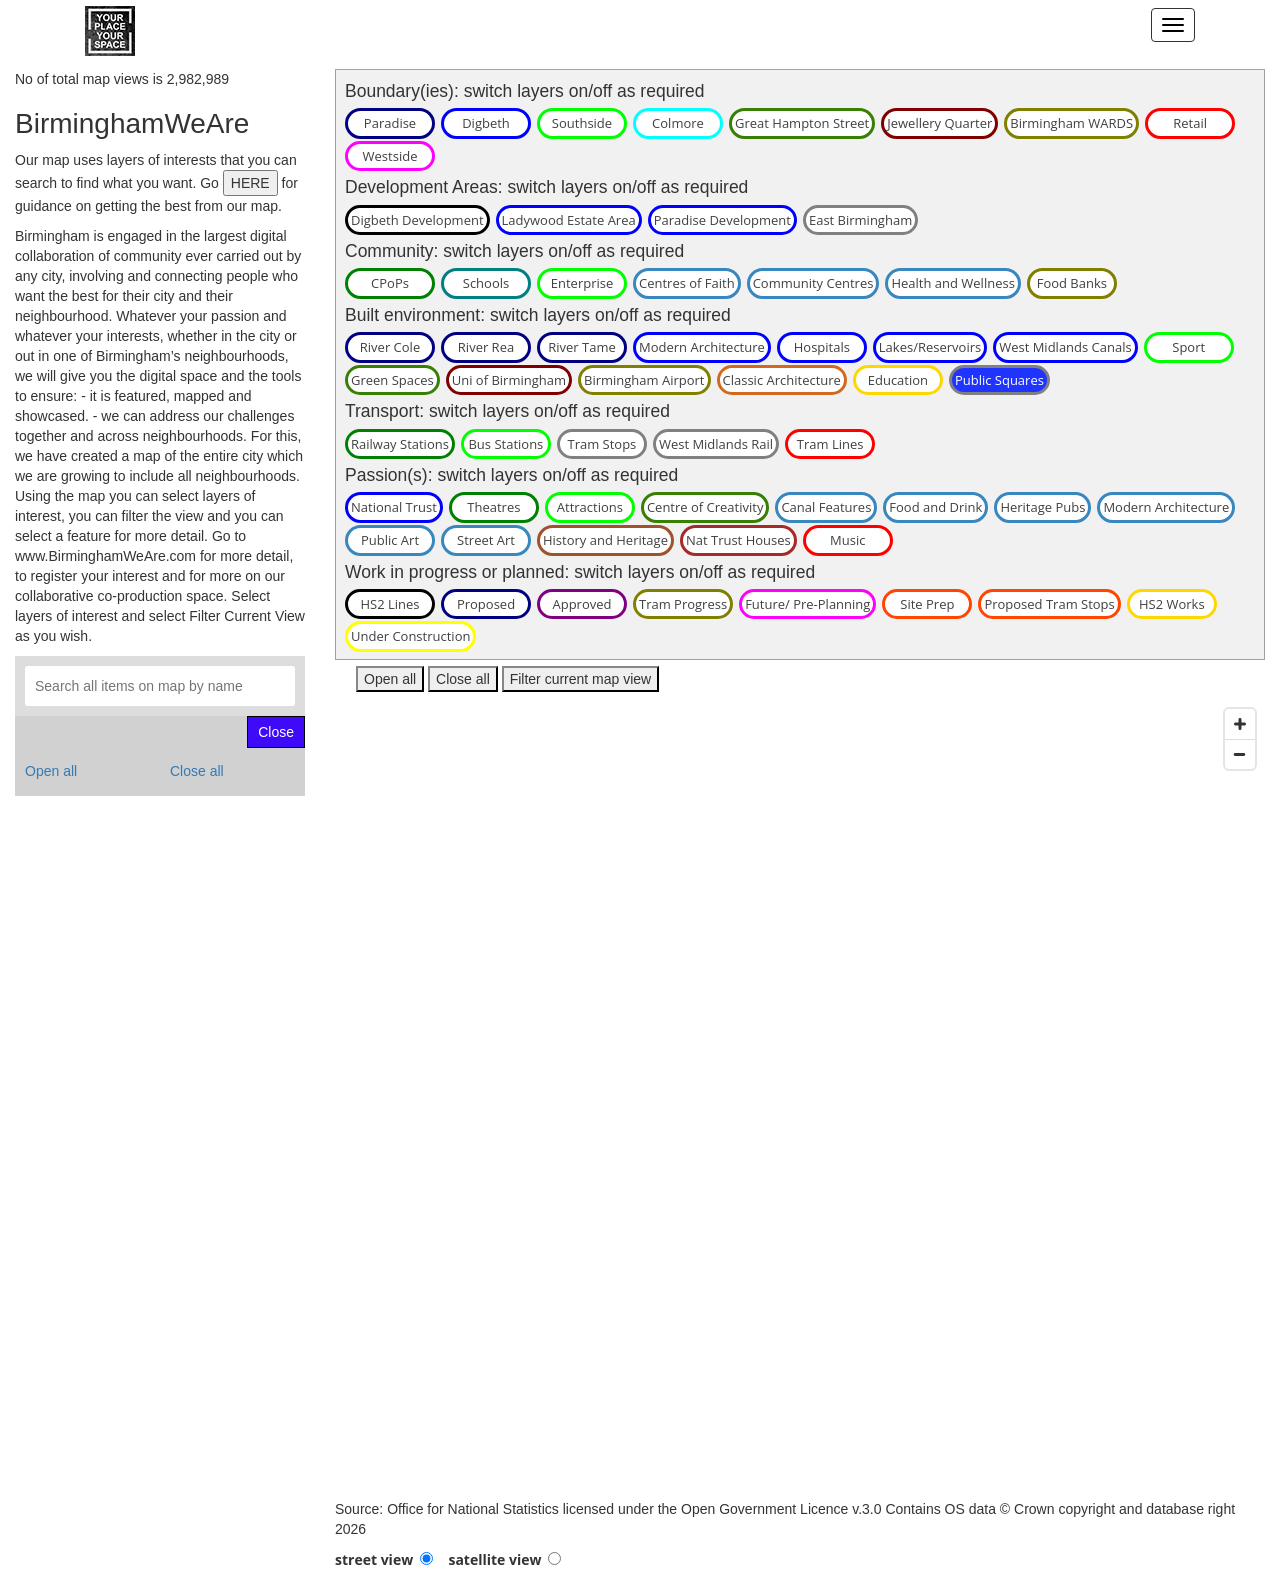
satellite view (494, 1559)
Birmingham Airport (644, 380)
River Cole (390, 347)
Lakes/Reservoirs (930, 347)
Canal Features (826, 507)
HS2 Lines (389, 604)
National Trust (394, 507)
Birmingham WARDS (1071, 123)
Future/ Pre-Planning (807, 604)
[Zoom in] (1240, 724)
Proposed (486, 604)
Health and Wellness (952, 283)
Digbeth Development (417, 220)
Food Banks (1072, 283)
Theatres (493, 507)
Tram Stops (601, 444)
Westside (390, 156)
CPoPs (390, 283)
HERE (250, 183)
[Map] (800, 1099)
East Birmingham (860, 220)
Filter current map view (581, 679)
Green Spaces (392, 380)
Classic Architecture (782, 380)
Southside (582, 123)
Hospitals (822, 347)
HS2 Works (1172, 604)
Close (276, 732)
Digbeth (486, 123)
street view (374, 1559)
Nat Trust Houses (738, 540)
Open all (51, 771)
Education (898, 380)
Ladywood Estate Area (569, 220)
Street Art (486, 540)
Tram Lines (830, 444)
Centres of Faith (687, 283)
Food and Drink (935, 507)
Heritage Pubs (1042, 507)
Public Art (390, 540)
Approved (581, 604)
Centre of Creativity (705, 507)
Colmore (678, 123)
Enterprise (582, 283)
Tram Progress (683, 604)
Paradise (390, 123)
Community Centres (813, 283)
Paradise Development (722, 220)
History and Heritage (605, 540)
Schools (486, 283)
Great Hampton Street (802, 123)
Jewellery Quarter (939, 123)
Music (847, 540)
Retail (1190, 123)
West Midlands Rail (716, 444)
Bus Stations (505, 444)
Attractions (590, 507)
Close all (197, 771)
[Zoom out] (1240, 754)
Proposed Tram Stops (1049, 604)
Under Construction (410, 636)
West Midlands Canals (1065, 347)
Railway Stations (400, 444)
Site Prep (927, 604)
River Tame (582, 347)
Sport (1188, 347)
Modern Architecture (702, 347)
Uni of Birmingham (509, 380)
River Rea (486, 347)
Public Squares (999, 380)
